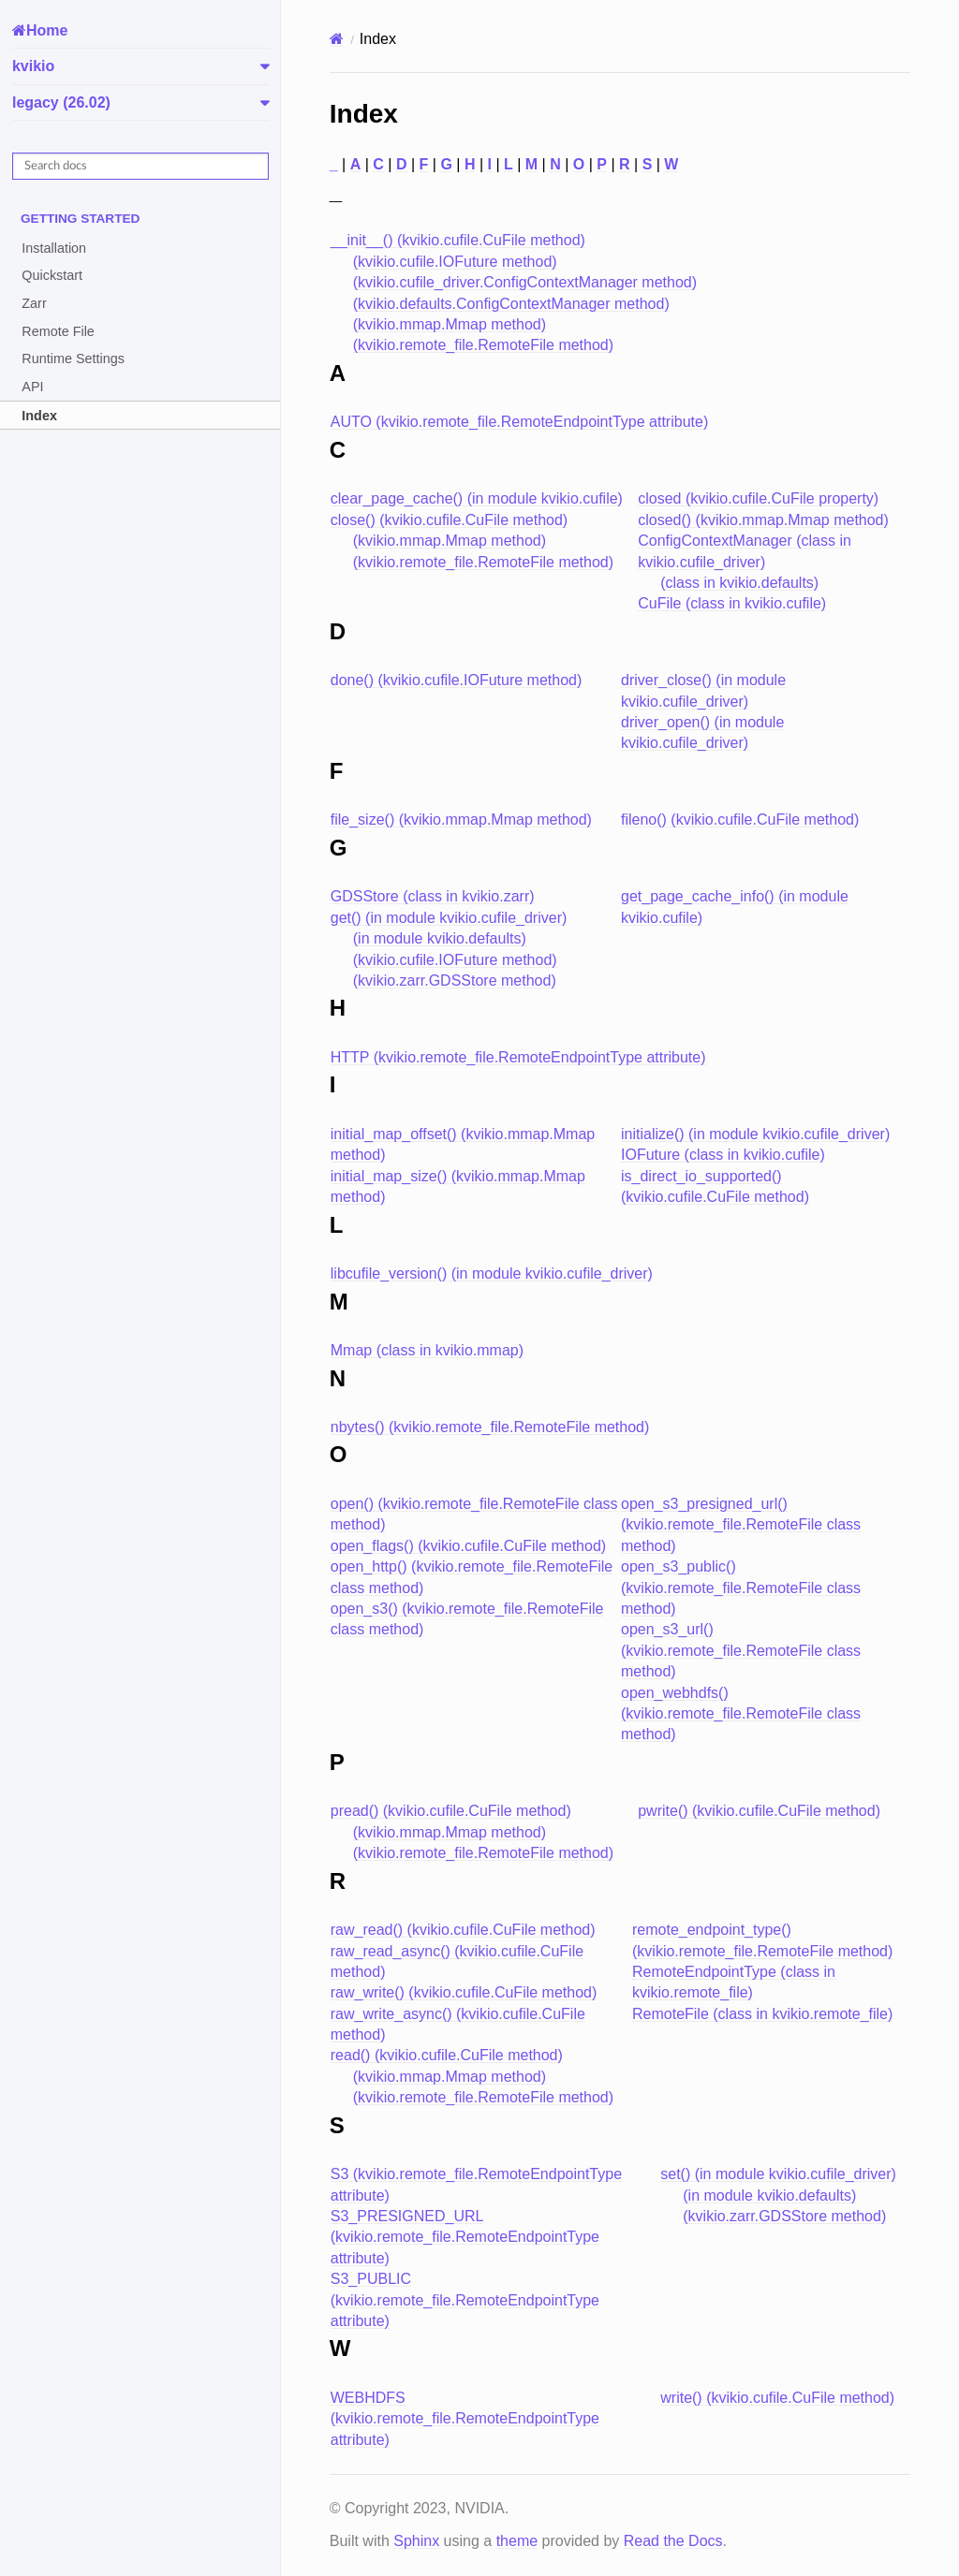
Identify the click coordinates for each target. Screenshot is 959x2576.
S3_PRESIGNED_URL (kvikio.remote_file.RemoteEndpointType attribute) (465, 2237)
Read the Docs (673, 2541)
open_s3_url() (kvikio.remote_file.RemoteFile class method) (741, 1650)
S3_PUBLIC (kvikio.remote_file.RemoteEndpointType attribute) (465, 2300)
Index (39, 415)
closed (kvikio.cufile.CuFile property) (758, 498)
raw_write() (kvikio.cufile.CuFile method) (464, 1992)
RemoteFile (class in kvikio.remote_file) (762, 2014)
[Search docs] (140, 166)
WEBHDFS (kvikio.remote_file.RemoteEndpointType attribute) (465, 2419)
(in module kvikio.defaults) (439, 938)
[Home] (337, 39)
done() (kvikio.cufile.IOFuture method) (457, 680)
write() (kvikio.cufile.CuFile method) (777, 2398)
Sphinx (416, 2541)
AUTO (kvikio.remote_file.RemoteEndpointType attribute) (519, 422)
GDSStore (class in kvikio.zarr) (433, 896)
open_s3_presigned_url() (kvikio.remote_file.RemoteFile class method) (741, 1525)
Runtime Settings (73, 358)
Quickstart (52, 275)
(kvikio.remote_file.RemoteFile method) (483, 345)
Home (46, 30)
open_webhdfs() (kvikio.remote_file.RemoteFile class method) (741, 1714)
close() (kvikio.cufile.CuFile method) (449, 520)
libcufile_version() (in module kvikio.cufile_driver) (492, 1273)
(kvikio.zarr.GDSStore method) (454, 980)
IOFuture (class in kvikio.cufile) (723, 1155)
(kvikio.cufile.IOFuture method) (455, 262)
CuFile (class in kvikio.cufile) (732, 603)
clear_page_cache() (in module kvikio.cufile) (477, 498)
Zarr (34, 303)
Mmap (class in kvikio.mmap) (427, 1350)
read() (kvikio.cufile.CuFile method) (447, 2055)
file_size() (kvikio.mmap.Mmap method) (461, 819)
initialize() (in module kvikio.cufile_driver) (755, 1134)
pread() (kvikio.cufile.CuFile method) (451, 1811)
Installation (54, 248)
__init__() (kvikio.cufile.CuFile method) (458, 240)
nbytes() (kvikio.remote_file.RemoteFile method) (490, 1427)
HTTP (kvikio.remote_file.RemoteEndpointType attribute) (518, 1057)
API (32, 386)
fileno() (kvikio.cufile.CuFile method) (740, 819)
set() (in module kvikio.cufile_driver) (778, 2174)
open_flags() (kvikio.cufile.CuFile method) (468, 1546)
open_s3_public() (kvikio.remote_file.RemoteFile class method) (741, 1588)
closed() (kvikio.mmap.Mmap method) (763, 520)
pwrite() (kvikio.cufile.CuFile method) (759, 1811)
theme (517, 2541)
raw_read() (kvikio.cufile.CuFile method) (463, 1930)
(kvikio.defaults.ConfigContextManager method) (511, 304)
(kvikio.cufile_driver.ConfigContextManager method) (525, 282)
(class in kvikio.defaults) (739, 583)
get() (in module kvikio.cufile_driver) (449, 918)
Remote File (58, 331)
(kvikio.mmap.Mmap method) (449, 324)
